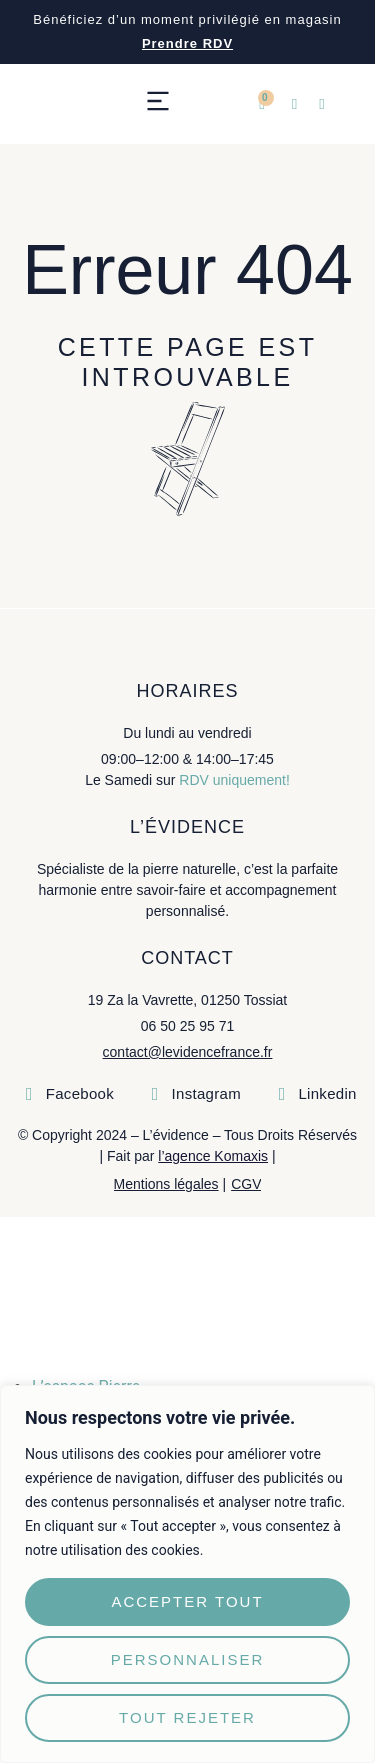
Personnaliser (188, 1659)
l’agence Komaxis (213, 1156)
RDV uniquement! (234, 780)
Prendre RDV (187, 43)
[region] (187, 1574)
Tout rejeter (187, 1717)
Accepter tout (187, 1601)
